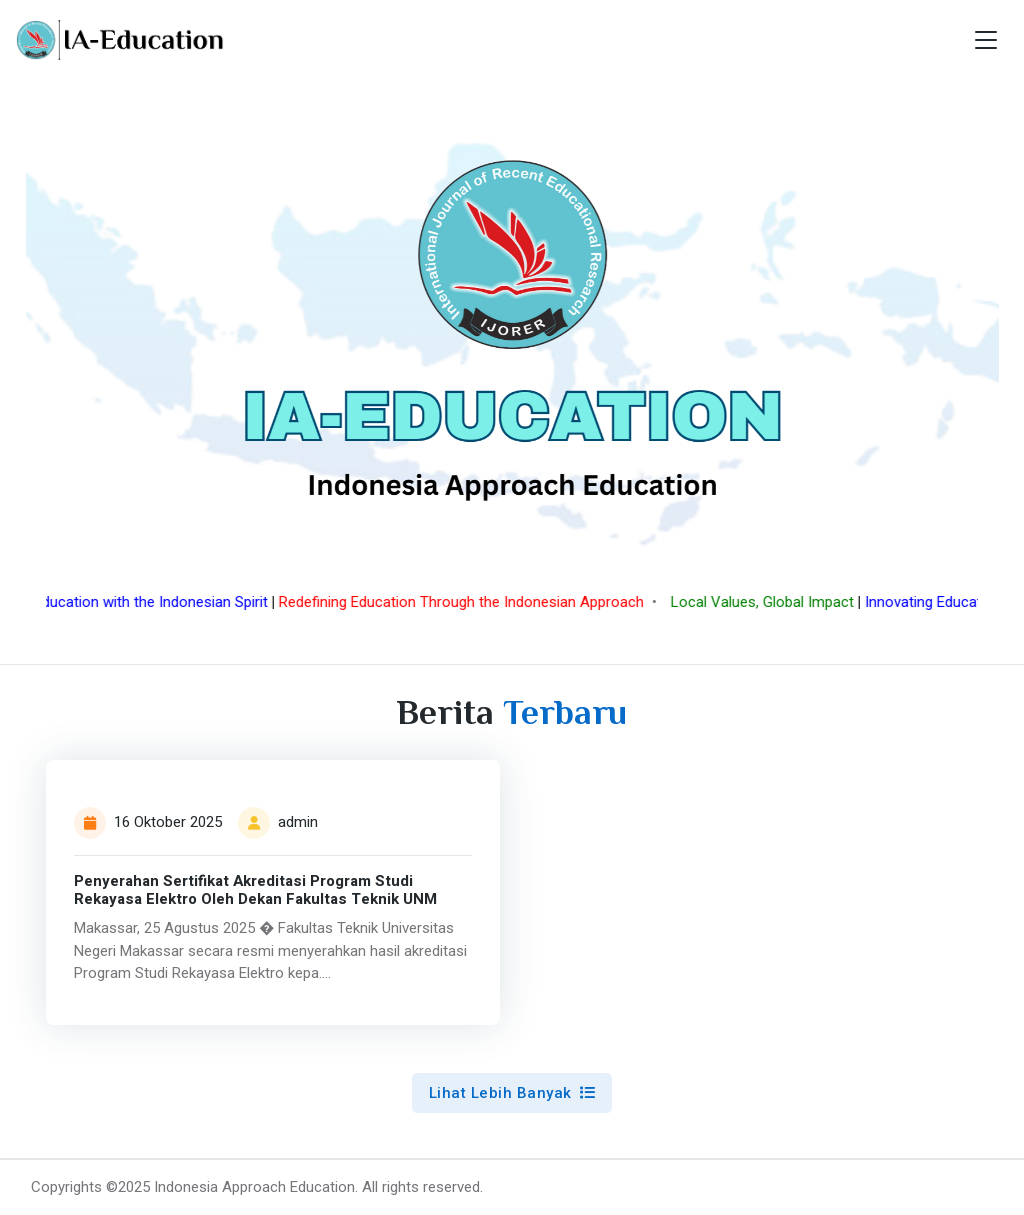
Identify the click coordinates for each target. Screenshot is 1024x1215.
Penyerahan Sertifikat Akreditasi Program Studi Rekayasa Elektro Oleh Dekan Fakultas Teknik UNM (255, 890)
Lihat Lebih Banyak (512, 1093)
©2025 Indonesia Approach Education (230, 1187)
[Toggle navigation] (986, 40)
